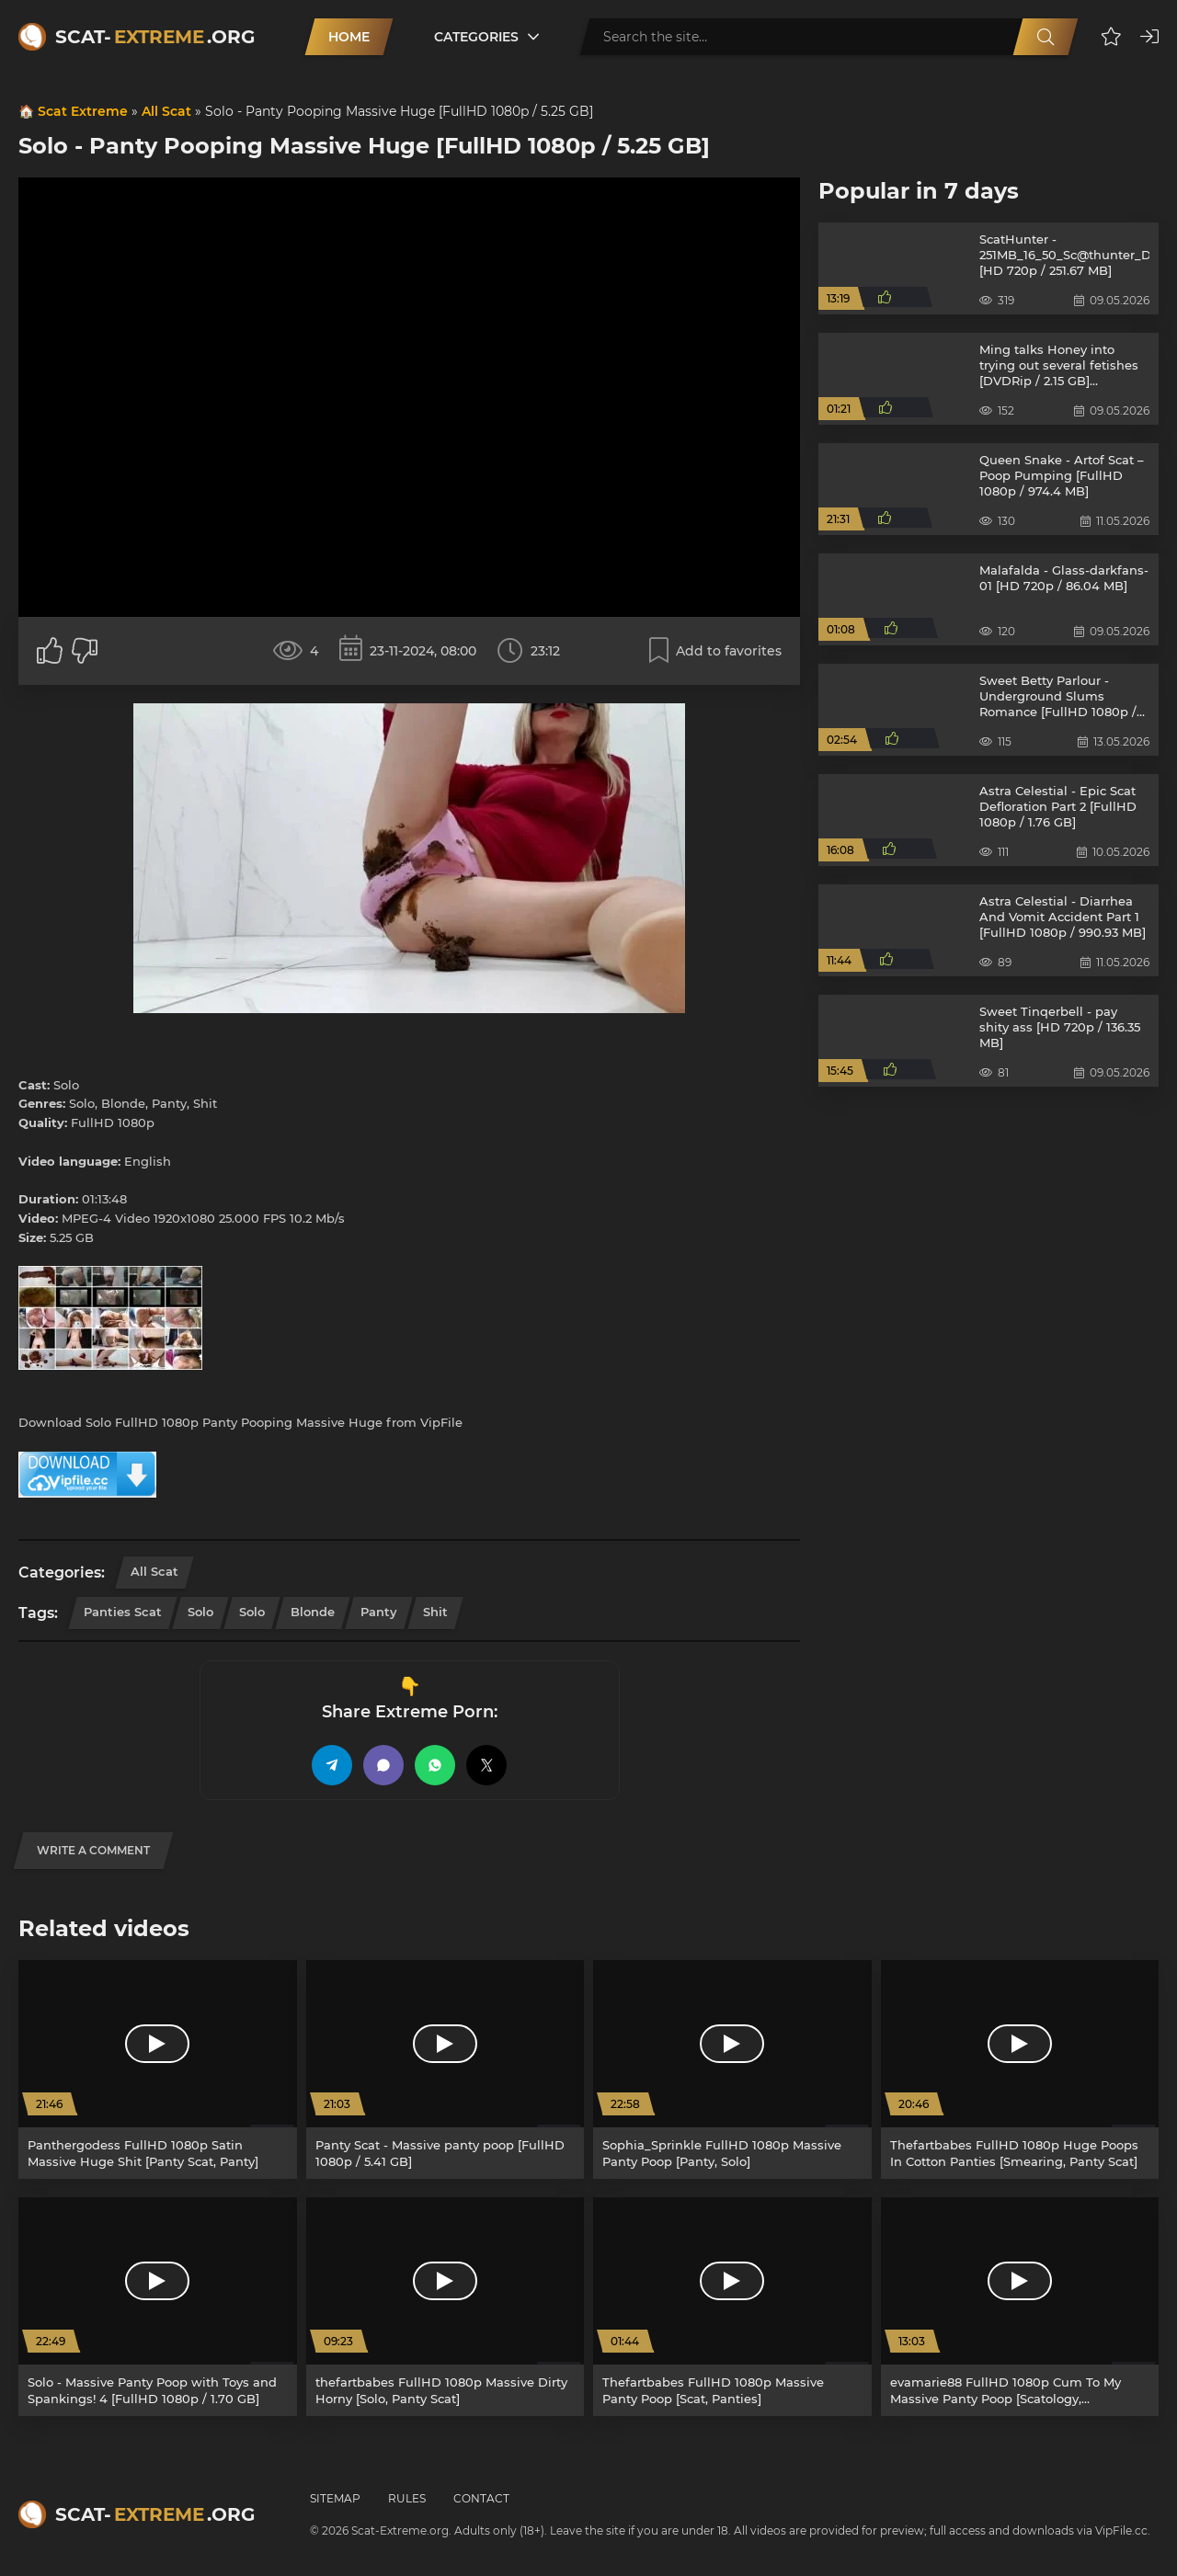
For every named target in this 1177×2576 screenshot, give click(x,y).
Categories (476, 36)
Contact (481, 2498)
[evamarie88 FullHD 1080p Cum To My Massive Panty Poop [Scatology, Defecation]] (1020, 2306)
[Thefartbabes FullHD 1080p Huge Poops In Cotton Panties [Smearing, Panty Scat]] (1020, 2069)
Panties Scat (123, 1611)
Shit (435, 1611)
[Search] (1045, 36)
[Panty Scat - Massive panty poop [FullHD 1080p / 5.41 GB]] (445, 2069)
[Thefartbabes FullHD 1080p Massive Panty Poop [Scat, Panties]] (732, 2306)
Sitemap (335, 2498)
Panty (378, 1611)
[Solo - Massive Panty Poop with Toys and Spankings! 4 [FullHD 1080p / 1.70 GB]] (157, 2306)
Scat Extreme (83, 111)
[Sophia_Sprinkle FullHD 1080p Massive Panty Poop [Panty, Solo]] (732, 2069)
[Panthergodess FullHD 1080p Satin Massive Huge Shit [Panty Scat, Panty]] (157, 2069)
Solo (200, 1611)
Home (349, 36)
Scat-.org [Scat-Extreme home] (155, 37)
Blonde (313, 1611)
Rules (407, 2498)
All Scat (166, 111)
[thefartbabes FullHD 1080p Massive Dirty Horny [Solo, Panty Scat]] (445, 2306)
